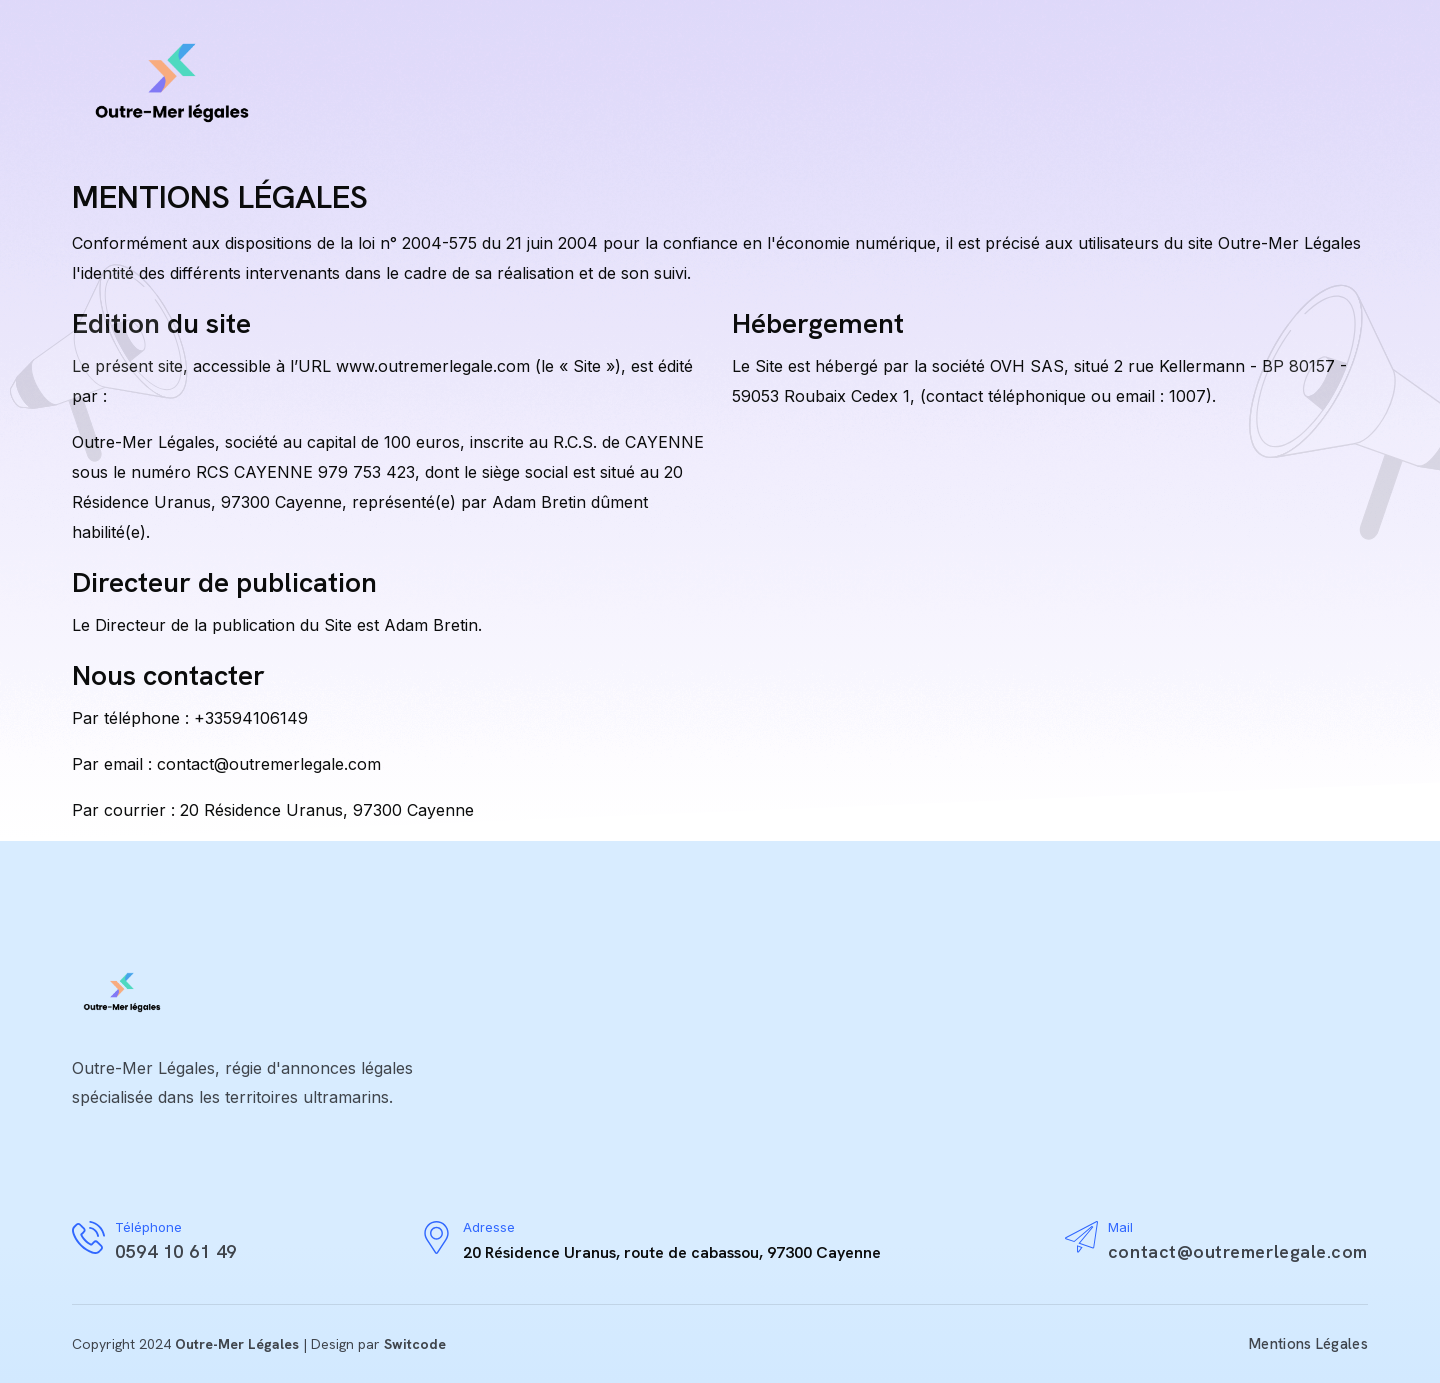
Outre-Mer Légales (237, 1344)
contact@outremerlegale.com (1238, 1251)
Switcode (415, 1344)
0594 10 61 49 (176, 1251)
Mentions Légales (1308, 1344)
